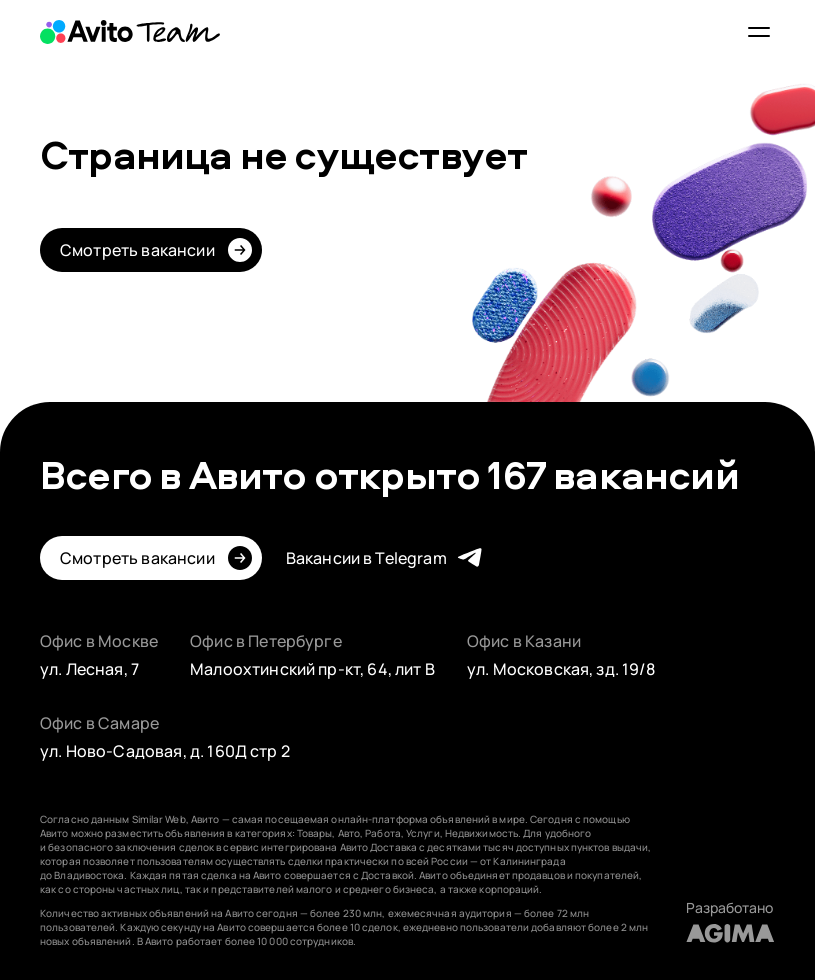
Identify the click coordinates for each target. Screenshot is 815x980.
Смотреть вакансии (137, 250)
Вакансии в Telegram (366, 558)
